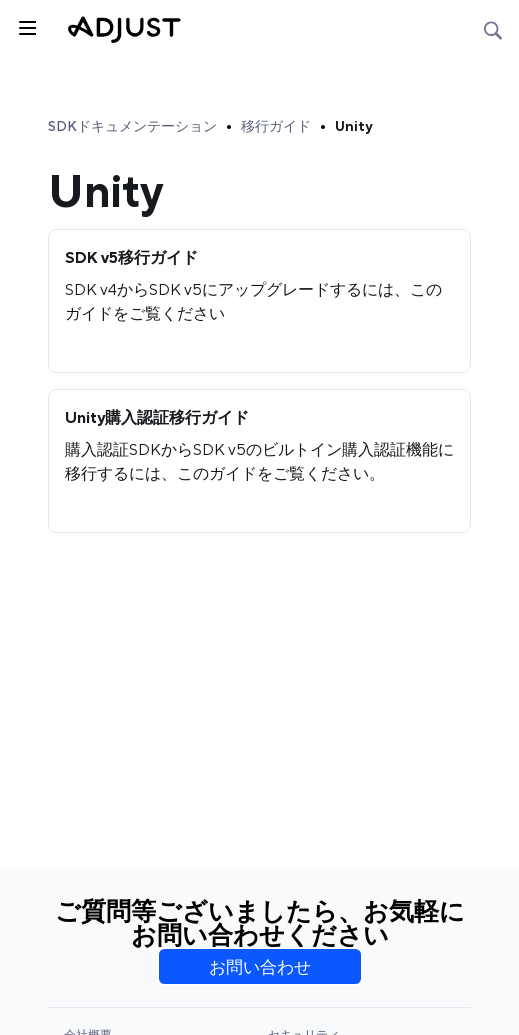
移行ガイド (276, 126)
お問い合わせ (260, 967)
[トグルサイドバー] (26, 26)
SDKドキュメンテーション (132, 126)
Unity (353, 126)
